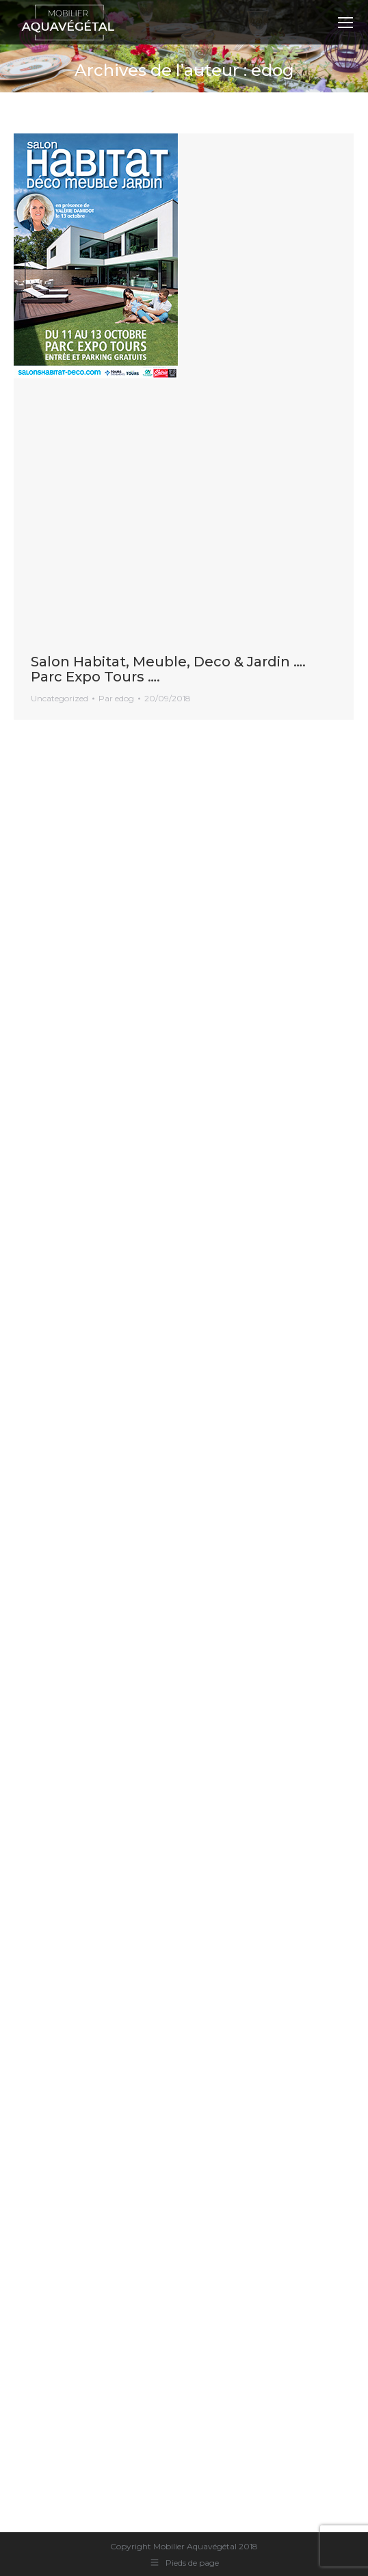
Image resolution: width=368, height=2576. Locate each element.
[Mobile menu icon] (345, 22)
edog (272, 70)
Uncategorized (59, 698)
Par (116, 698)
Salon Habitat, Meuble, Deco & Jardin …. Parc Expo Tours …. (168, 669)
